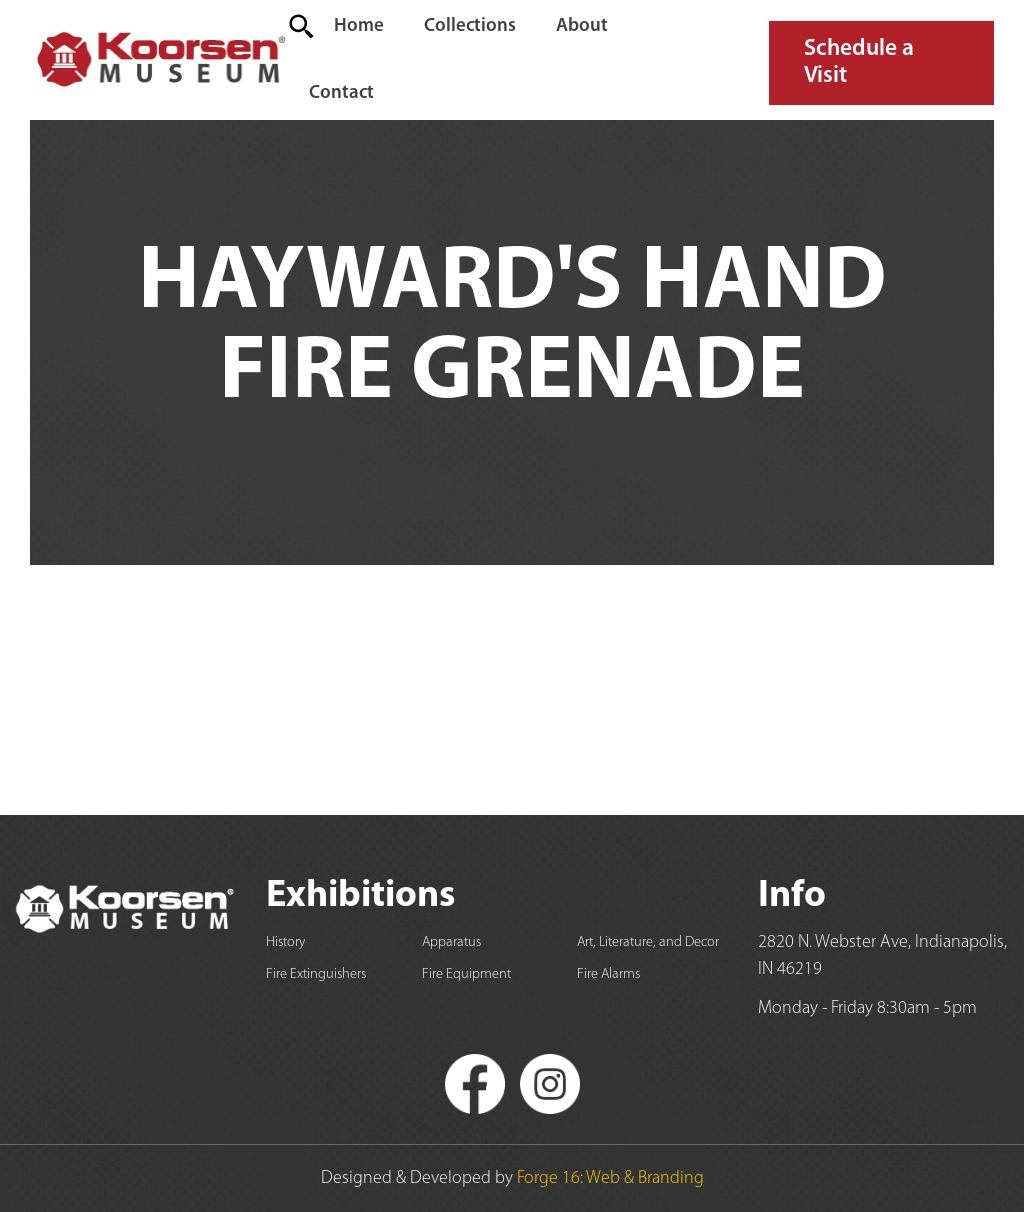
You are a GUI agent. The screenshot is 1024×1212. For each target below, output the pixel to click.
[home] (159, 59)
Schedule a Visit (859, 62)
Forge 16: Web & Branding (610, 1178)
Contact (341, 93)
